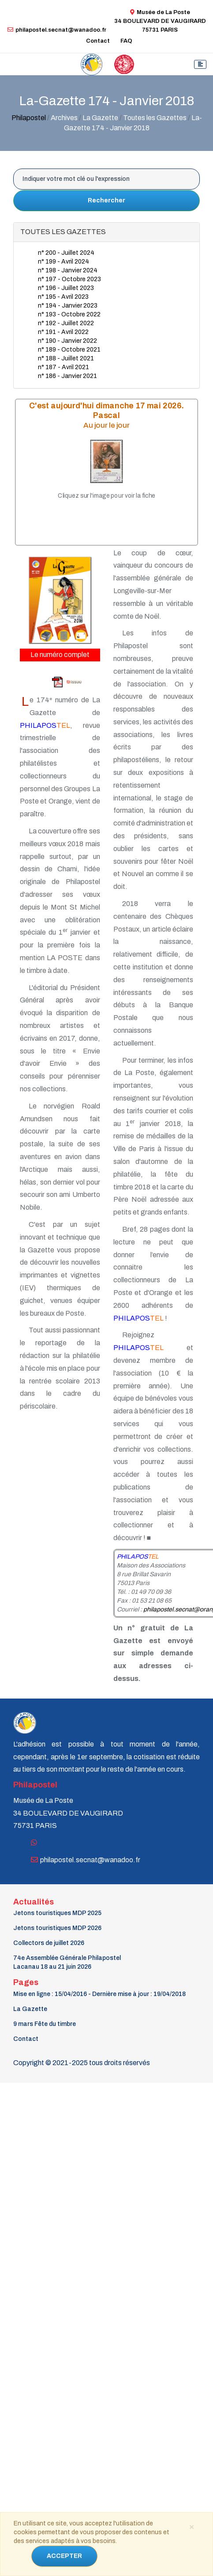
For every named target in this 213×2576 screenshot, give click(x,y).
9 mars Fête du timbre (44, 2024)
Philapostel (28, 117)
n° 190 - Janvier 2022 (67, 341)
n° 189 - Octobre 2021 (69, 349)
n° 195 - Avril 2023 (63, 297)
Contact (98, 41)
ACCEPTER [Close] (64, 2556)
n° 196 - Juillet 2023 (66, 288)
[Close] (191, 2526)
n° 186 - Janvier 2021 (67, 376)
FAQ (126, 41)
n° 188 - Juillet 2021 (66, 358)
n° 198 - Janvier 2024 (67, 270)
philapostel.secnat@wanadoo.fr (56, 30)
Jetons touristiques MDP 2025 (57, 1913)
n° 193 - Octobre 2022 (69, 314)
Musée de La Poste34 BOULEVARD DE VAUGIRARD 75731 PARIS (160, 21)
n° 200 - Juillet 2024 (66, 253)
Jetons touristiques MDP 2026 (57, 1928)
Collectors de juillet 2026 (48, 1943)
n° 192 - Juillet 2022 (66, 323)
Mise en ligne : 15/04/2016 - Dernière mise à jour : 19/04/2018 (99, 1994)
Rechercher (106, 200)
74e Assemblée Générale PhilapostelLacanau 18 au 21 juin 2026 (67, 1962)
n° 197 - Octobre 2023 (69, 279)
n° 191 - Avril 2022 (63, 332)
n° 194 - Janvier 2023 (67, 305)
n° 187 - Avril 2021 (63, 367)
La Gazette (30, 2009)
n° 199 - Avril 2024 (63, 261)
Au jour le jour (106, 425)
